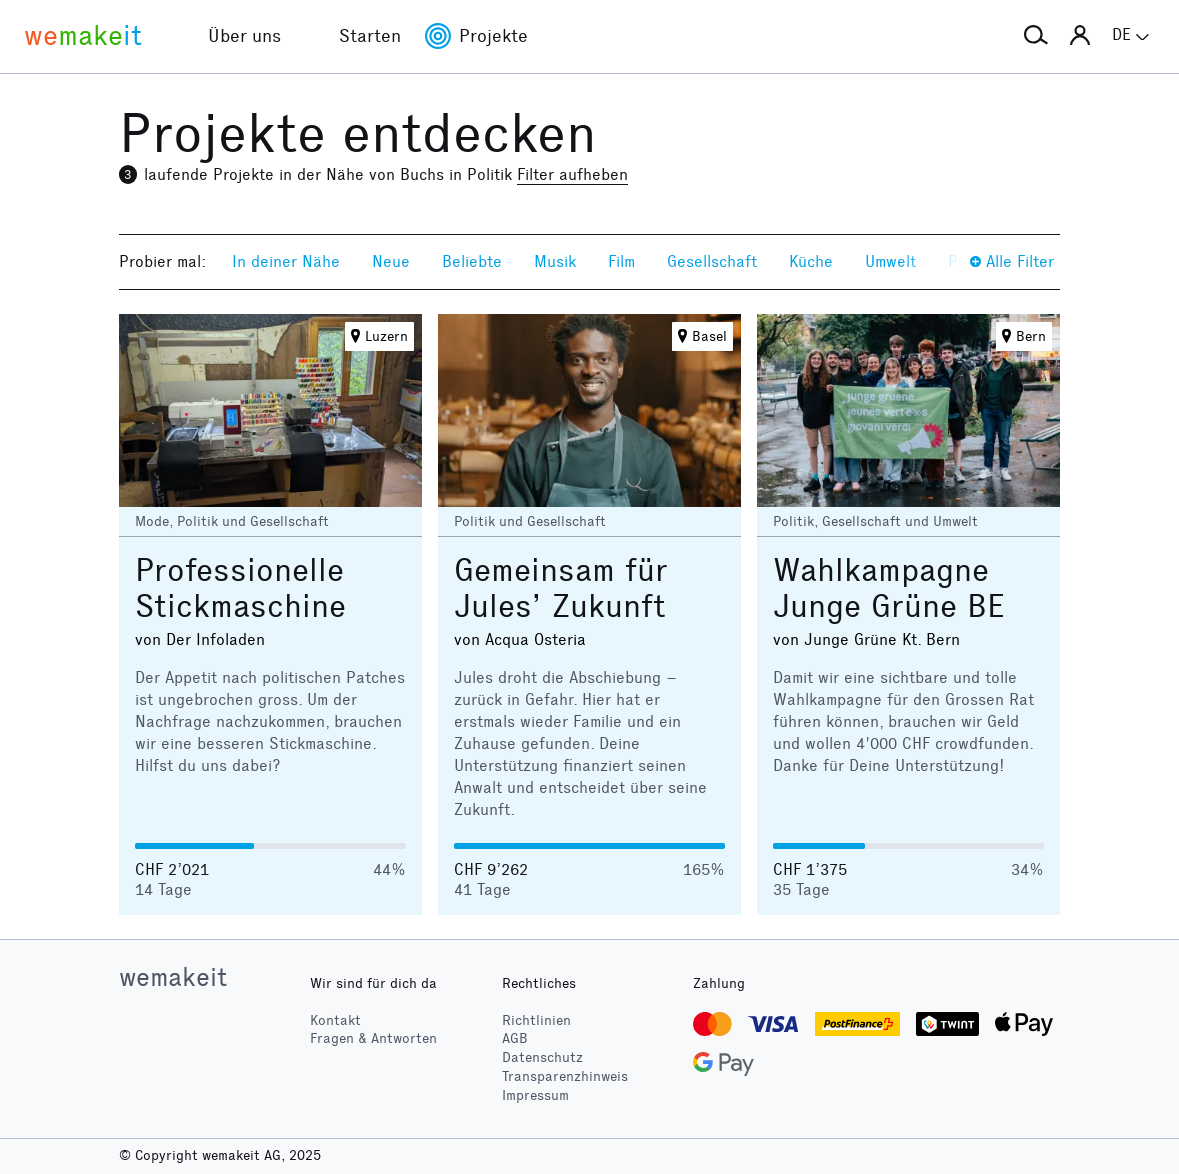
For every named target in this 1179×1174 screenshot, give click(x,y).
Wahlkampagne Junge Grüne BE (888, 588)
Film (621, 261)
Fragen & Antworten (373, 1038)
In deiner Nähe (286, 261)
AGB (515, 1038)
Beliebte (472, 261)
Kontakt (335, 1020)
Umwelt (890, 261)
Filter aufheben (572, 174)
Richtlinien (536, 1020)
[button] (1036, 36)
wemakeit (173, 977)
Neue (391, 261)
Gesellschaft (712, 261)
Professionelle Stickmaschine (240, 588)
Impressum (535, 1095)
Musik (555, 261)
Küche (811, 261)
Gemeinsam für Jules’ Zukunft (561, 588)
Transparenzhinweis (565, 1076)
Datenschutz (542, 1057)
